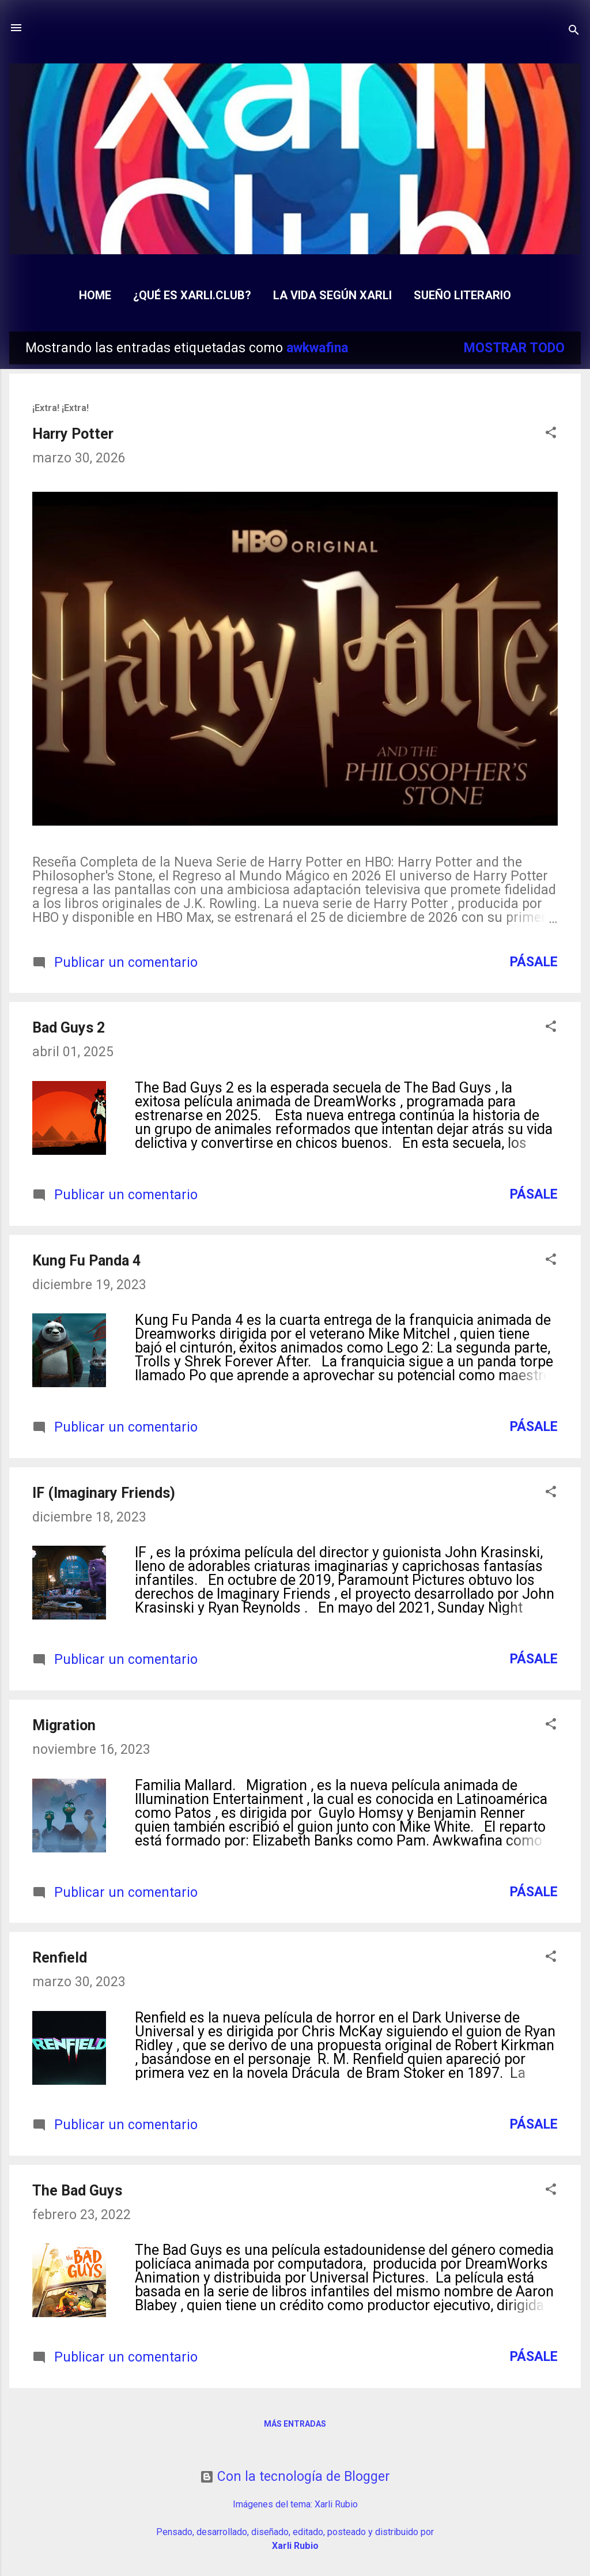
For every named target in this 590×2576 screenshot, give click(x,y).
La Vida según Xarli (332, 295)
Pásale (534, 962)
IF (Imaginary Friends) (103, 1493)
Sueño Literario (462, 295)
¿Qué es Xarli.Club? (192, 295)
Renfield (59, 1957)
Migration (64, 1725)
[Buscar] (574, 31)
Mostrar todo (514, 348)
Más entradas (295, 2423)
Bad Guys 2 (68, 1027)
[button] (551, 433)
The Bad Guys (77, 2190)
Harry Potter (73, 433)
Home (95, 295)
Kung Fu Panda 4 (86, 1260)
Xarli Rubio (336, 2504)
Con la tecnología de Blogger (295, 2476)
